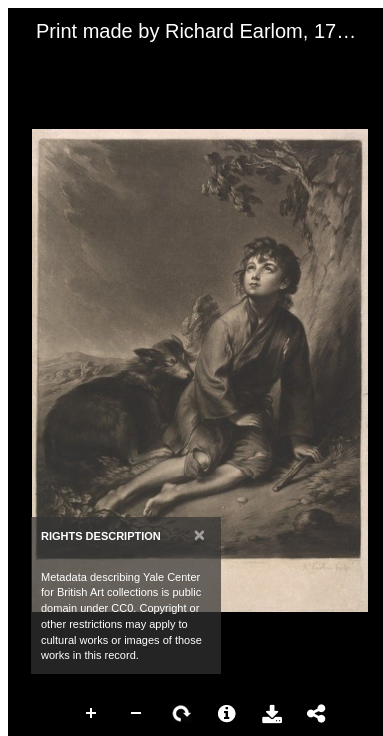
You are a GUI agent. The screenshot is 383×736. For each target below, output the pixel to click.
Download (272, 714)
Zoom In (92, 714)
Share (317, 714)
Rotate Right (182, 714)
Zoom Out (137, 714)
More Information (227, 714)
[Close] (199, 534)
